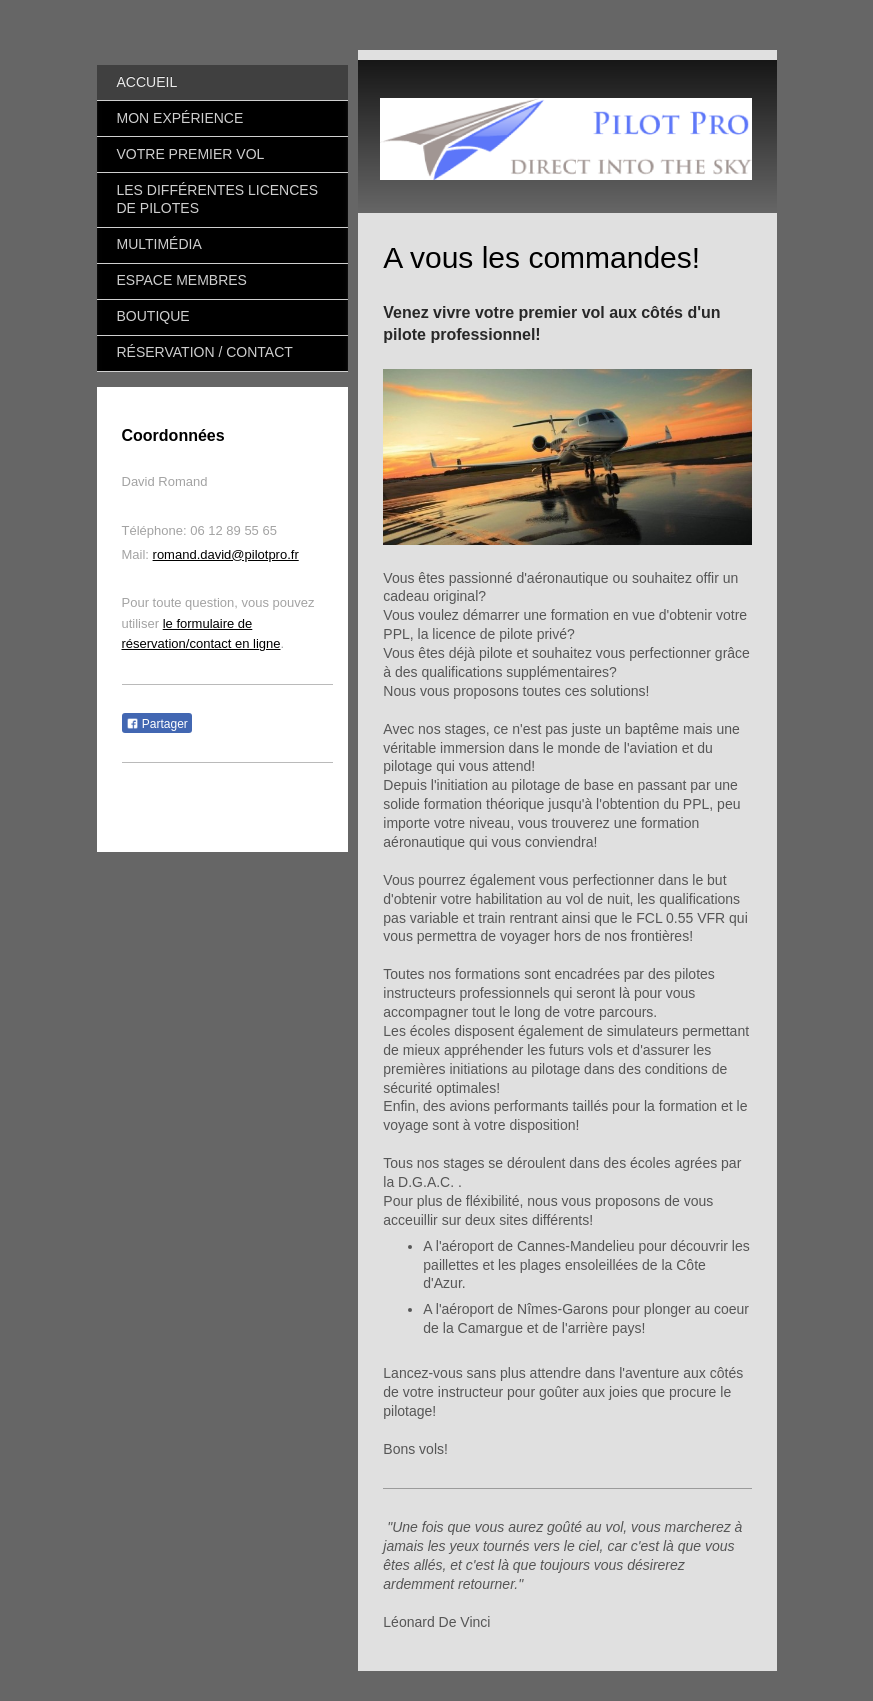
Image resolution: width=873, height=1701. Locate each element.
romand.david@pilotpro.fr (226, 554)
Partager (157, 724)
